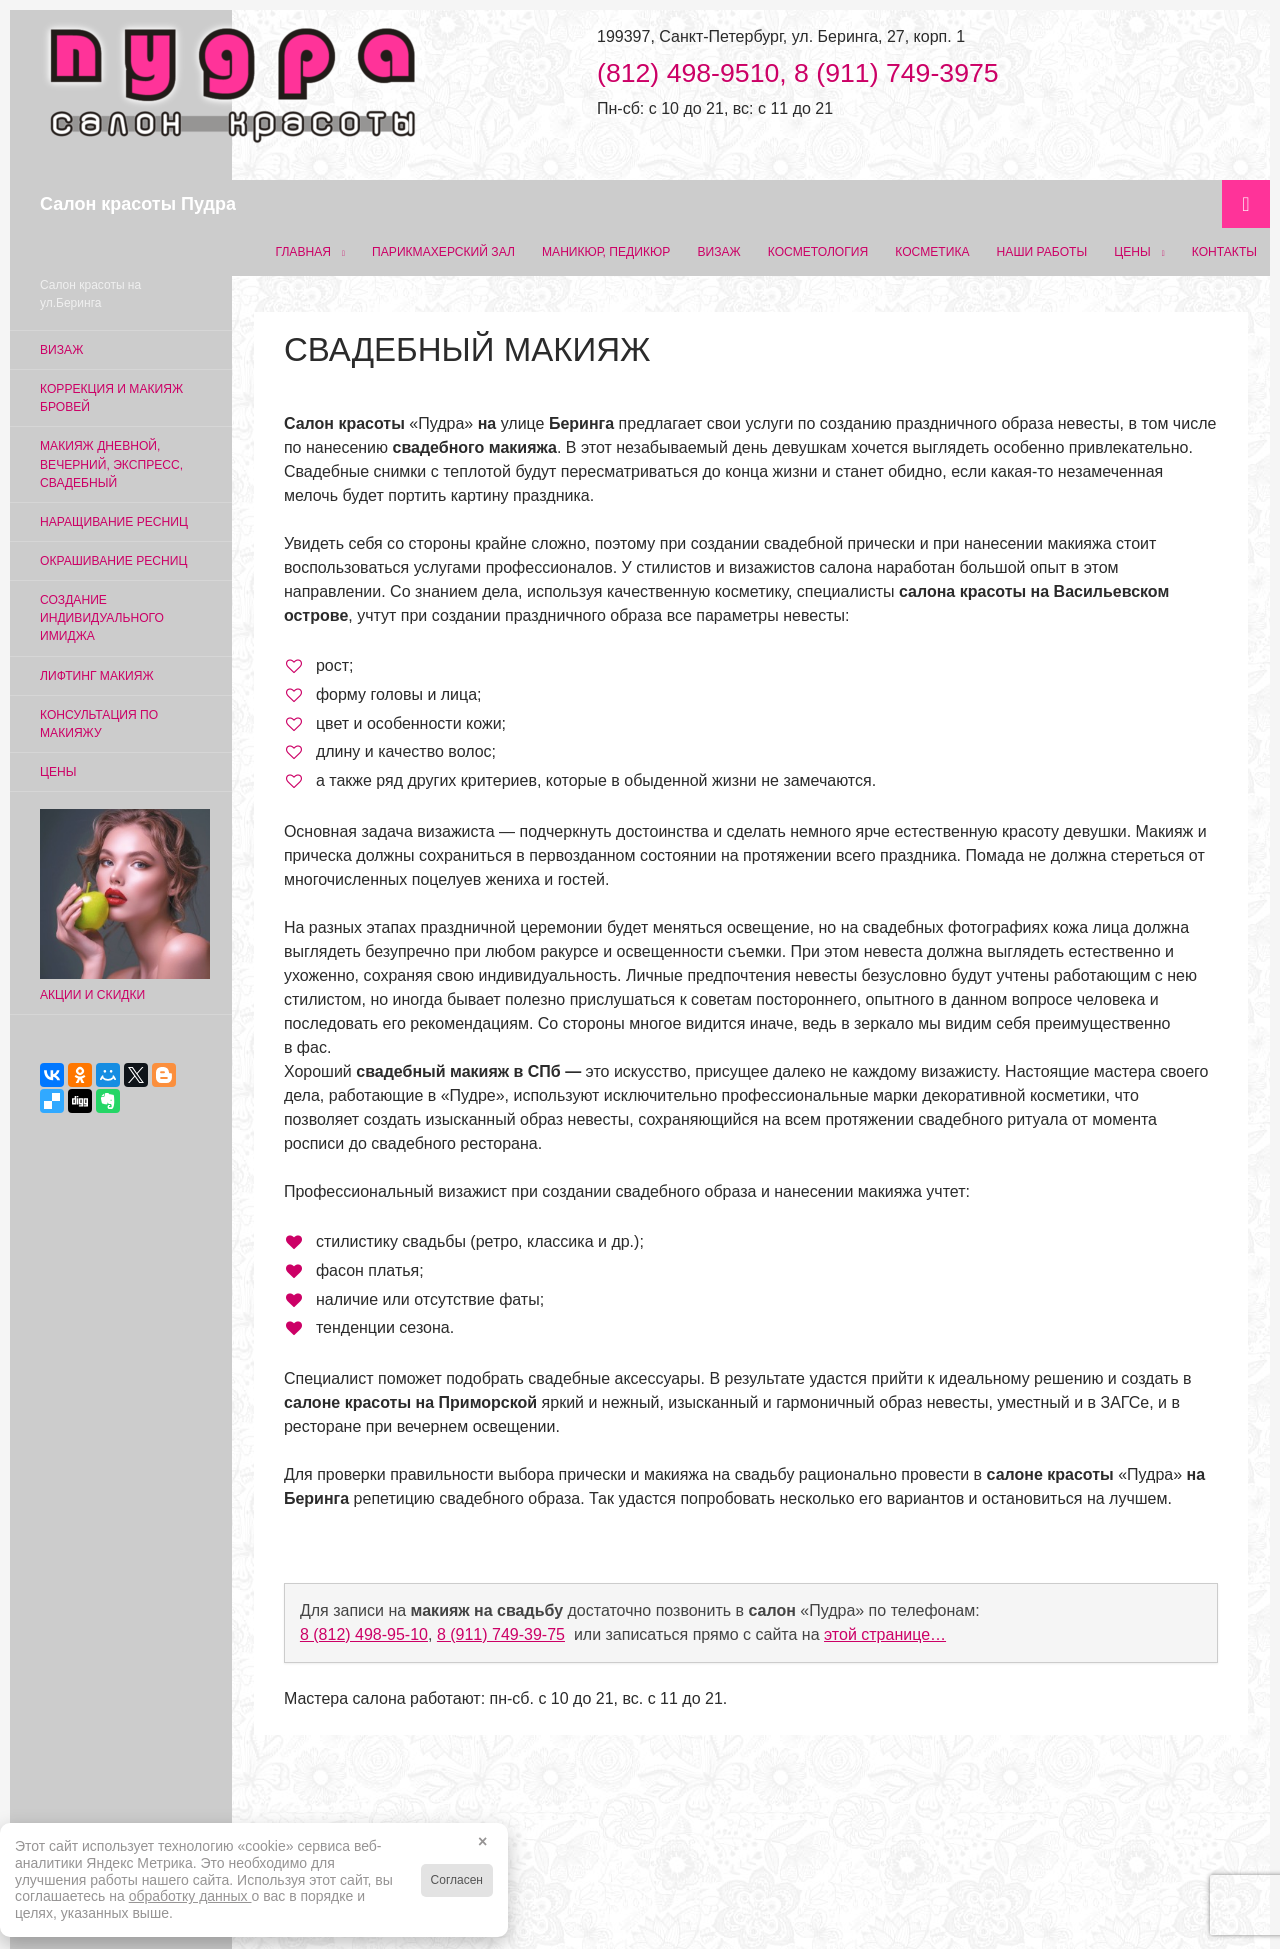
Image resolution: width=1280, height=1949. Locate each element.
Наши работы (1042, 252)
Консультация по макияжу (99, 724)
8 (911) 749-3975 (896, 73)
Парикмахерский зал (443, 252)
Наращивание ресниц (114, 522)
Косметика (932, 252)
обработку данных (190, 1896)
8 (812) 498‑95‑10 (364, 1634)
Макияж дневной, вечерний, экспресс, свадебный (111, 464)
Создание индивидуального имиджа (102, 618)
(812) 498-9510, (695, 73)
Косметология (818, 252)
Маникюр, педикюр (606, 252)
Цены (1132, 252)
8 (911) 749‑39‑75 (501, 1634)
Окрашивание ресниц (113, 561)
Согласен (457, 1880)
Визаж (718, 252)
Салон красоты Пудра (138, 204)
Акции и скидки (125, 905)
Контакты (1224, 252)
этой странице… (885, 1634)
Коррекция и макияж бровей (111, 398)
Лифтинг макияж (97, 676)
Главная (303, 252)
